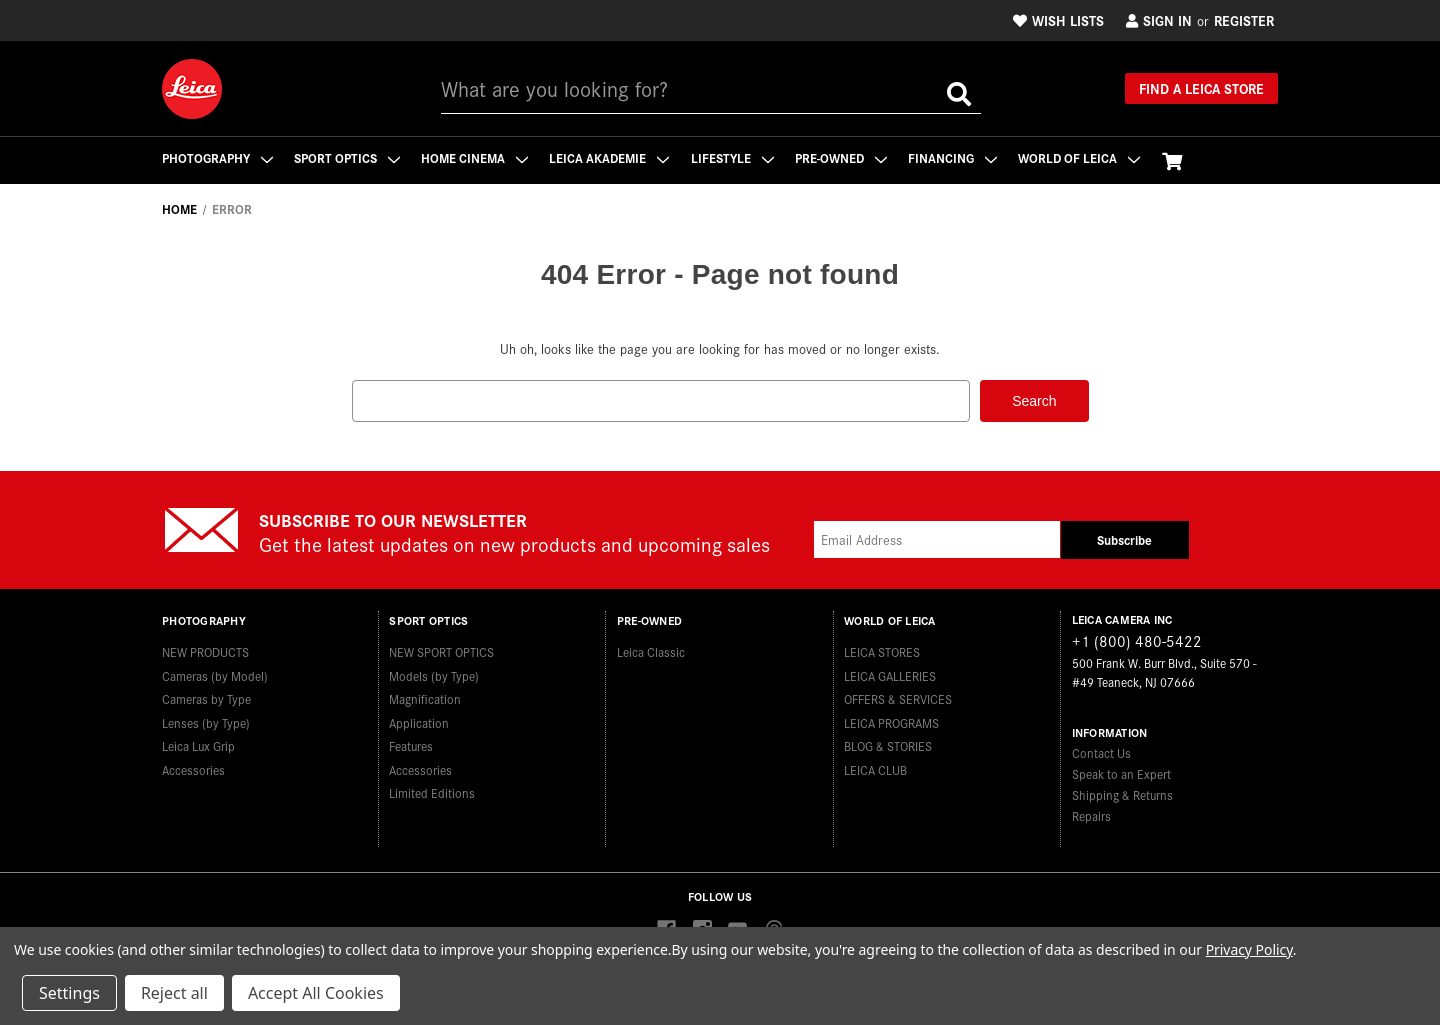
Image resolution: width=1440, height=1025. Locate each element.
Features (411, 744)
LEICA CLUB (875, 767)
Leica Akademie (612, 157)
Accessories (193, 767)
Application (419, 720)
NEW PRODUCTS (205, 650)
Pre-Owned (845, 157)
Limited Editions (432, 791)
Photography (217, 157)
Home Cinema (476, 157)
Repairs (1091, 814)
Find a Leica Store (1201, 88)
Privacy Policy (1249, 949)
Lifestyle (735, 157)
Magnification (425, 697)
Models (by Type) (434, 673)
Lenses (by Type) (206, 720)
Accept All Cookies (316, 993)
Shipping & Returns (1122, 793)
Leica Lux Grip (198, 744)
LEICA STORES (882, 650)
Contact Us (1101, 751)
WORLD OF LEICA (1085, 157)
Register (1244, 20)
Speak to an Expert (1121, 772)
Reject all (174, 993)
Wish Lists (1058, 20)
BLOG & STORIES (888, 744)
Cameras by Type (206, 697)
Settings (69, 993)
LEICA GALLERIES (890, 673)
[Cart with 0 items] (1178, 160)
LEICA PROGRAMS (891, 720)
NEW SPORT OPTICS (441, 650)
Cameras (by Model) (215, 673)
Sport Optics (348, 157)
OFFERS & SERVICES (898, 697)
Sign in (1159, 20)
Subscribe (1124, 539)
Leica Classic (651, 650)
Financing (957, 157)
